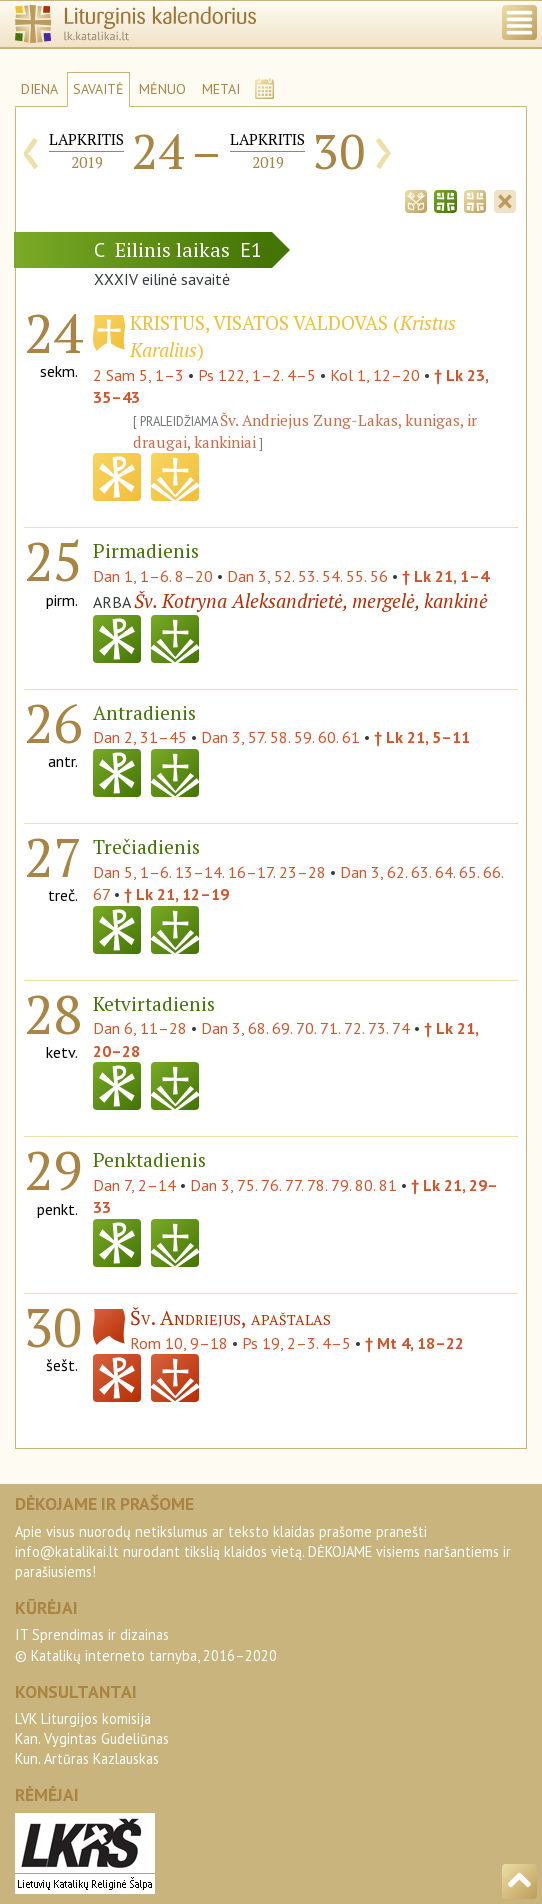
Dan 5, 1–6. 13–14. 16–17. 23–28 (209, 872)
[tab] (416, 199)
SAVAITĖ (98, 89)
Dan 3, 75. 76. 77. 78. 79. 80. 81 (293, 1185)
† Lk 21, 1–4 (445, 576)
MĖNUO (162, 89)
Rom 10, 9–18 (179, 1343)
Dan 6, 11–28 (140, 1028)
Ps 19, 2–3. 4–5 (296, 1343)
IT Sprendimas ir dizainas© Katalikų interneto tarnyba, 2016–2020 (146, 1644)
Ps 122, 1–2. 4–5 (257, 375)
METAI (221, 89)
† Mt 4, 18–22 (414, 1343)
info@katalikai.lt (67, 1551)
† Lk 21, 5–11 (422, 737)
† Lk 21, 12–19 (176, 894)
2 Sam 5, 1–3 (138, 375)
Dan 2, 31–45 (140, 737)
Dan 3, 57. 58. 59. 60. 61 (280, 737)
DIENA (39, 89)
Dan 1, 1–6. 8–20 (153, 576)
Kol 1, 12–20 (375, 375)
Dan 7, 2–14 (134, 1185)
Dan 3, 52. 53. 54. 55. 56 (307, 576)
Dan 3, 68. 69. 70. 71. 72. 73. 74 (305, 1028)
